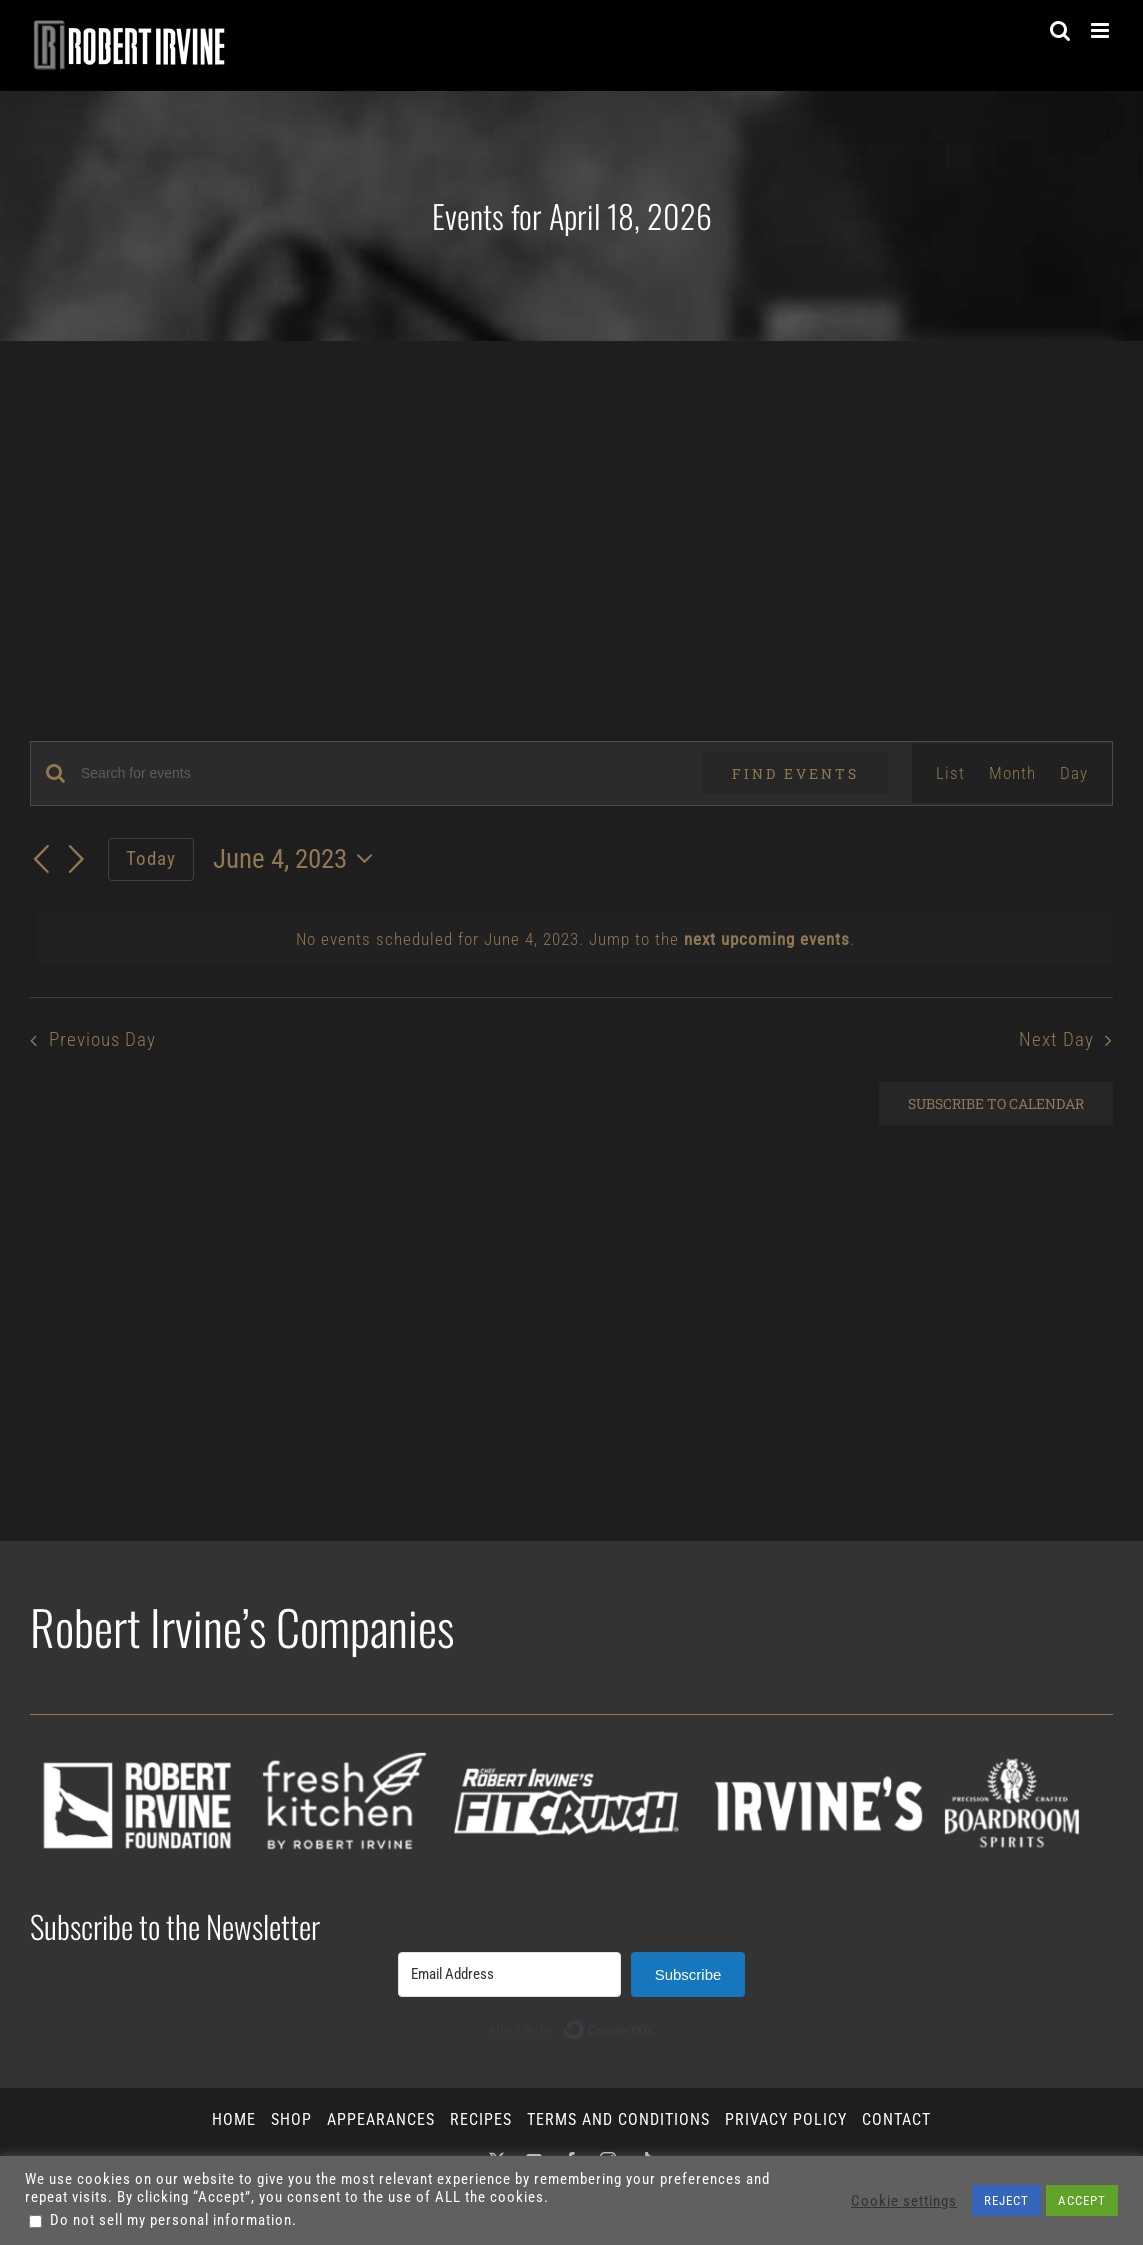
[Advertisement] (571, 491)
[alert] (575, 939)
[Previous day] (42, 861)
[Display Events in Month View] (1012, 773)
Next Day (1056, 1040)
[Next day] (77, 861)
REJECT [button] (1006, 2200)
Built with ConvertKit (653, 2023)
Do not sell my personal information (171, 2220)
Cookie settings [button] (904, 2201)
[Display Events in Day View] (1074, 773)
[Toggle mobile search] (1060, 30)
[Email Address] (509, 1974)
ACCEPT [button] (1082, 2200)
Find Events (795, 773)
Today (151, 858)
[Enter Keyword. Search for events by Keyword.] (380, 773)
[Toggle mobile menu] (1102, 30)
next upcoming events (767, 939)
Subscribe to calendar (996, 1103)
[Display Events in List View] (950, 773)
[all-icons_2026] (571, 1723)
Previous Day (102, 1040)
